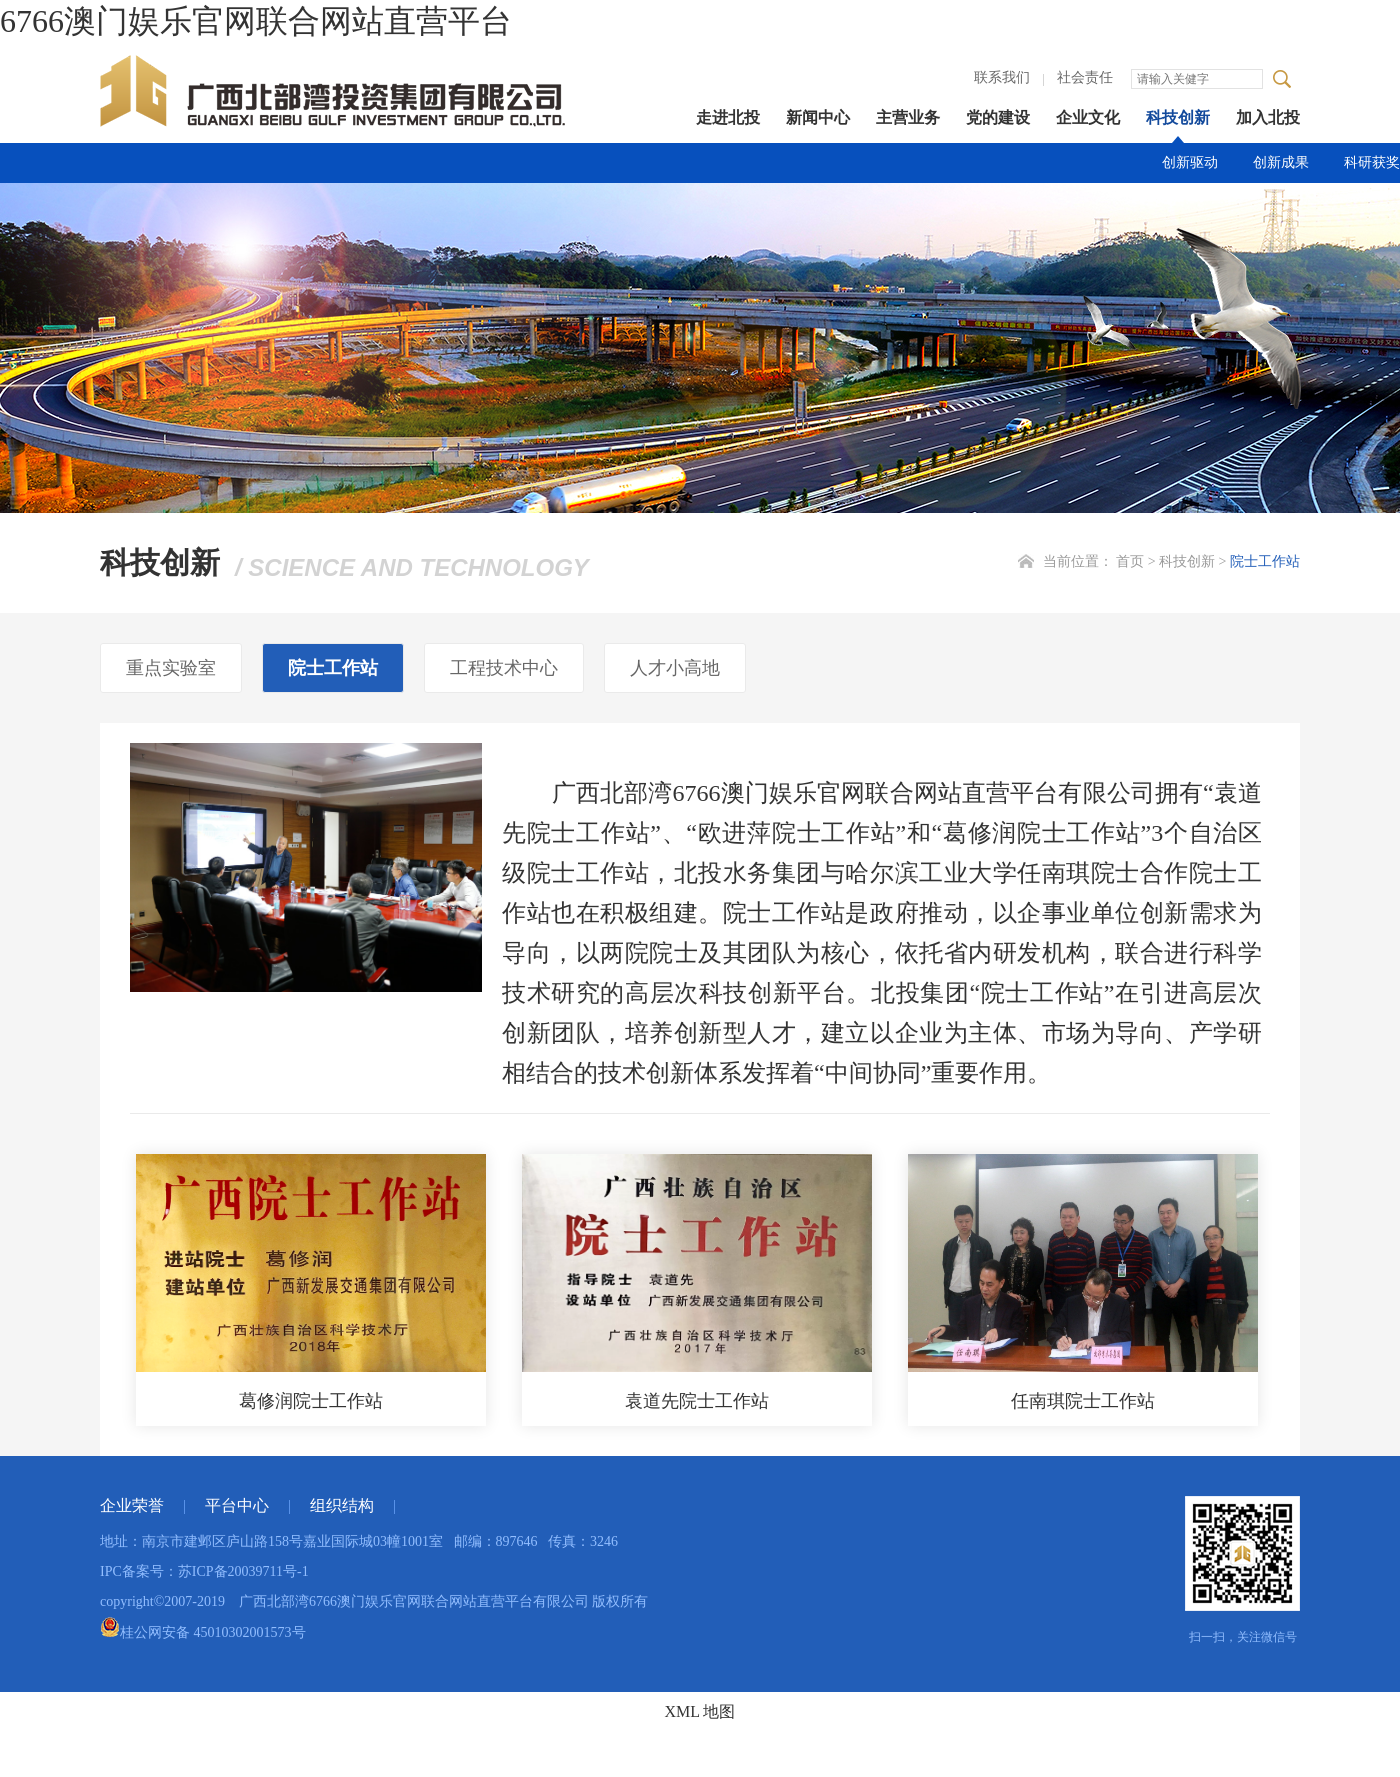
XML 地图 (700, 1711)
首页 (1130, 561)
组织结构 (342, 1505)
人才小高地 (675, 668)
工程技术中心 (504, 668)
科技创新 (1178, 117)
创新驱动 (1190, 162)
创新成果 (1281, 162)
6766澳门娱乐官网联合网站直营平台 (256, 21)
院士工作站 (1265, 561)
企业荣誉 (132, 1505)
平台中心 (237, 1505)
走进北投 (728, 117)
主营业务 (908, 117)
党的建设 (998, 117)
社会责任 (1085, 77)
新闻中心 (818, 117)
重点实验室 (171, 668)
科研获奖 (1372, 162)
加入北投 (1268, 117)
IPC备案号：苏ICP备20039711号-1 (204, 1571)
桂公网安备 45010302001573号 (203, 1632)
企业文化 (1088, 117)
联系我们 (1002, 77)
